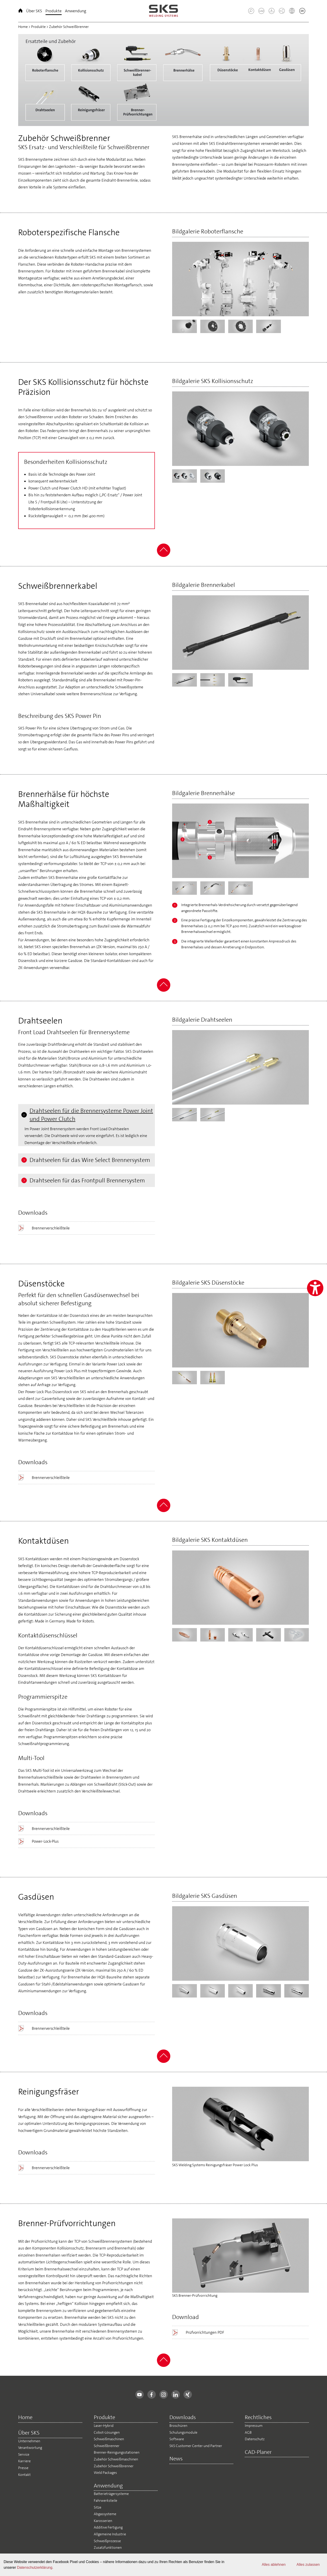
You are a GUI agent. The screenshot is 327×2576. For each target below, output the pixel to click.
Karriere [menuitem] (24, 2461)
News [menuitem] (176, 2459)
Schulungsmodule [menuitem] (183, 2432)
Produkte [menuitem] (53, 11)
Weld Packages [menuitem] (105, 2472)
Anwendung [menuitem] (75, 11)
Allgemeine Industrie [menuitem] (110, 2534)
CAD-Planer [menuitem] (258, 2452)
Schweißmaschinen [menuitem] (109, 2439)
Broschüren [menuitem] (178, 2425)
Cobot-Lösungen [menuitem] (107, 2432)
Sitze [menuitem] (97, 2507)
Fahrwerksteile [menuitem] (105, 2500)
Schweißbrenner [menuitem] (106, 2445)
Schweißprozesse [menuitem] (107, 2541)
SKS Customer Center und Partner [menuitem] (195, 2445)
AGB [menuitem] (248, 2432)
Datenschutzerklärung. (35, 2567)
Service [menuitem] (23, 2454)
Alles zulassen (308, 2564)
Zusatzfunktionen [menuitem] (108, 2547)
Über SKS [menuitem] (34, 11)
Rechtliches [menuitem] (258, 2418)
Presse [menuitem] (23, 2467)
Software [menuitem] (176, 2439)
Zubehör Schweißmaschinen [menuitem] (116, 2459)
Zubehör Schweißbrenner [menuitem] (114, 2466)
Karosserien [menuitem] (103, 2520)
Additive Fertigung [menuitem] (108, 2527)
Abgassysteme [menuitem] (105, 2514)
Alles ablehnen (274, 2564)
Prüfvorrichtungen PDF (205, 2332)
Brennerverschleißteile (51, 1228)
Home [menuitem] (20, 11)
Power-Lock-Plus (45, 1841)
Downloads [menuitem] (182, 2418)
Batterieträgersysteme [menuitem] (111, 2493)
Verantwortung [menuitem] (30, 2447)
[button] (251, 11)
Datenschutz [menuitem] (255, 2439)
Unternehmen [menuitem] (29, 2441)
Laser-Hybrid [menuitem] (104, 2425)
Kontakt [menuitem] (24, 2474)
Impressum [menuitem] (254, 2425)
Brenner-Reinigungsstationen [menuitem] (116, 2452)
